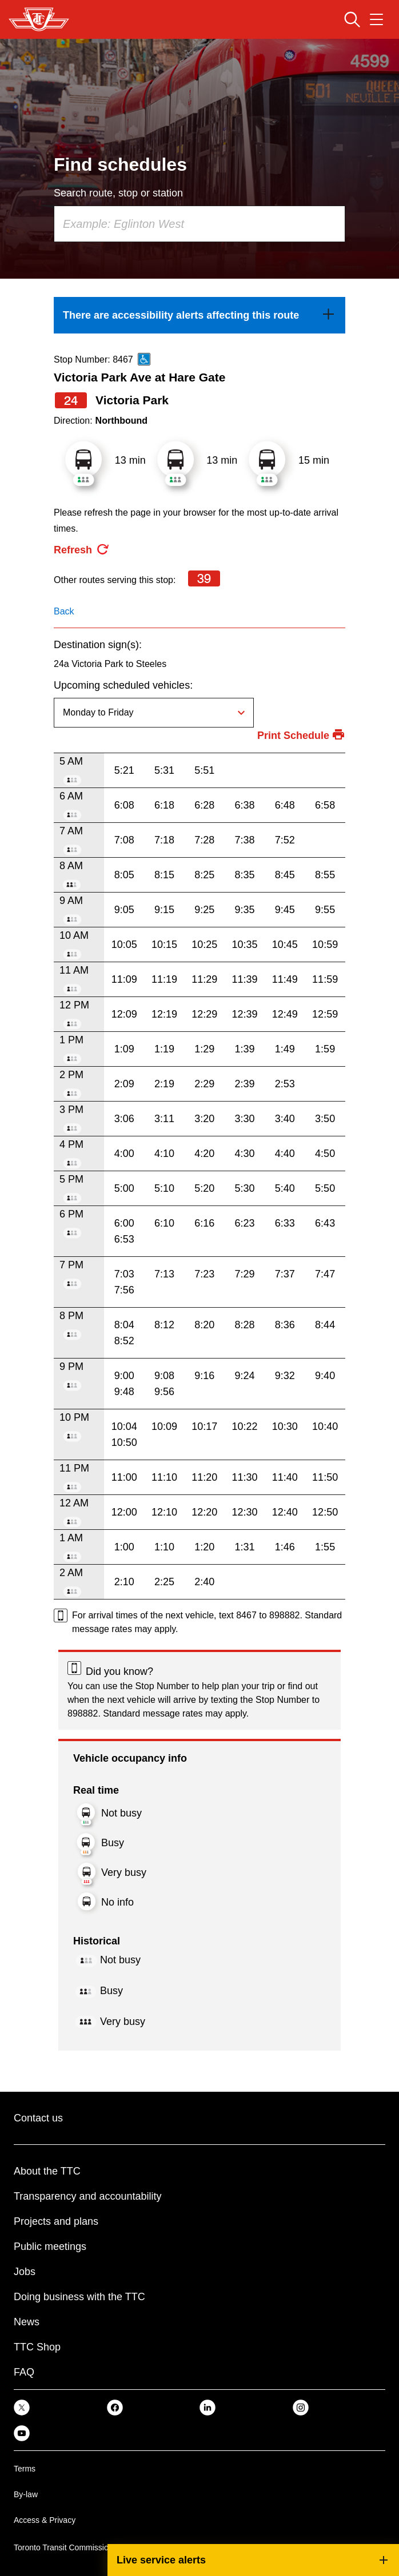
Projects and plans (56, 2221)
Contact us (38, 2118)
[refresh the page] (82, 550)
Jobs (24, 2271)
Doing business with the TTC (79, 2296)
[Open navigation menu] (376, 19)
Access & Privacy (44, 2520)
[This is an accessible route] (144, 359)
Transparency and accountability (87, 2196)
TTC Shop (37, 2347)
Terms (24, 2468)
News (26, 2322)
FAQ (24, 2372)
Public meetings (50, 2246)
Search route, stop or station (118, 193)
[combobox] (199, 224)
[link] (199, 315)
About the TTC (47, 2171)
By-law (26, 2494)
